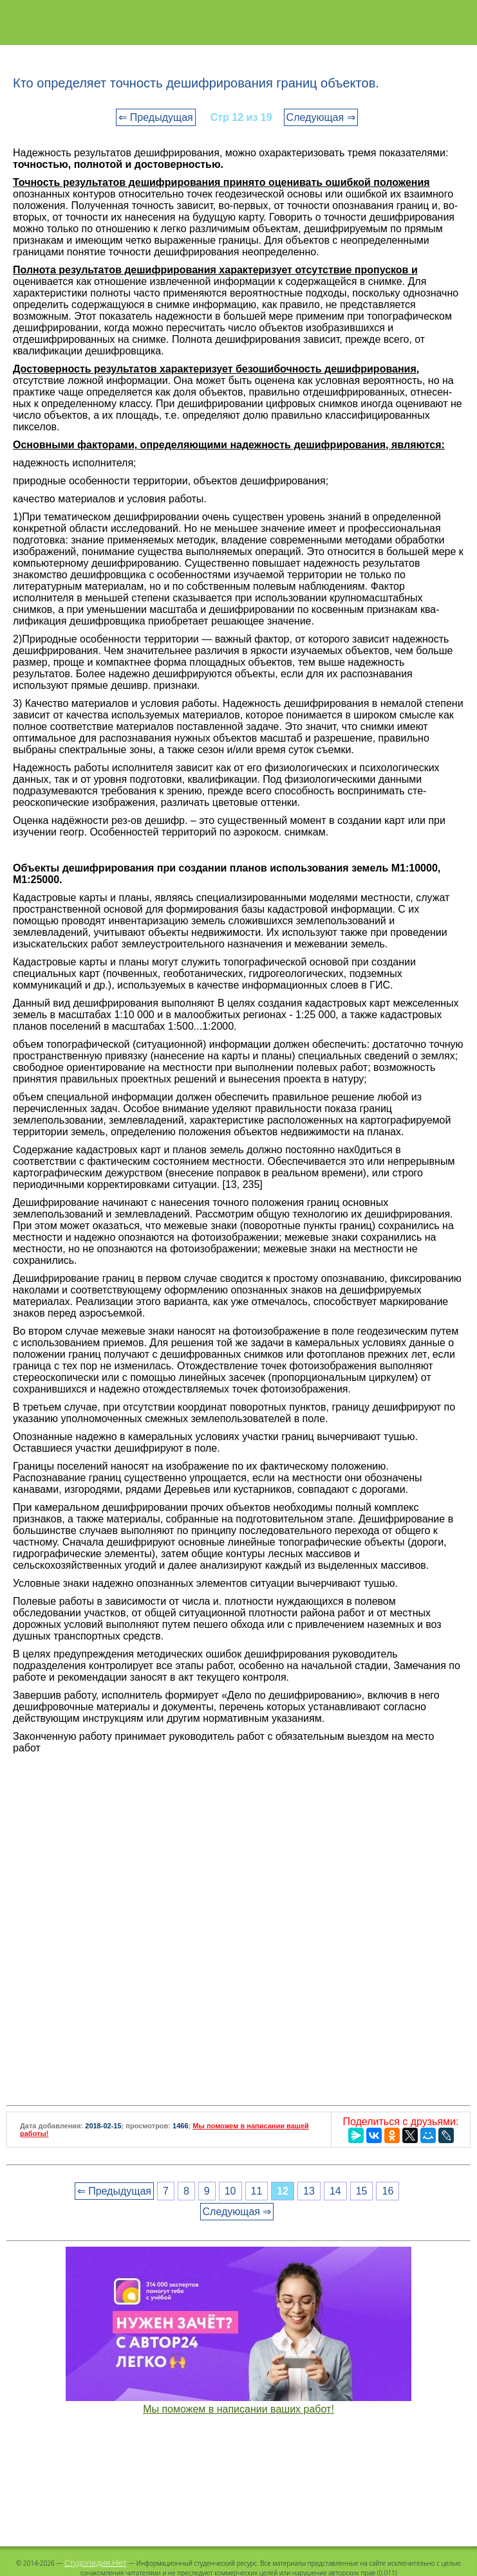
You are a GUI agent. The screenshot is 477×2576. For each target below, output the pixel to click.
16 (387, 2191)
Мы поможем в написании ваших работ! (238, 2409)
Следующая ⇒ (320, 117)
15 (362, 2191)
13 (309, 2191)
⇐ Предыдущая (155, 117)
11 (257, 2191)
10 (230, 2191)
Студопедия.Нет (95, 2562)
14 (335, 2191)
